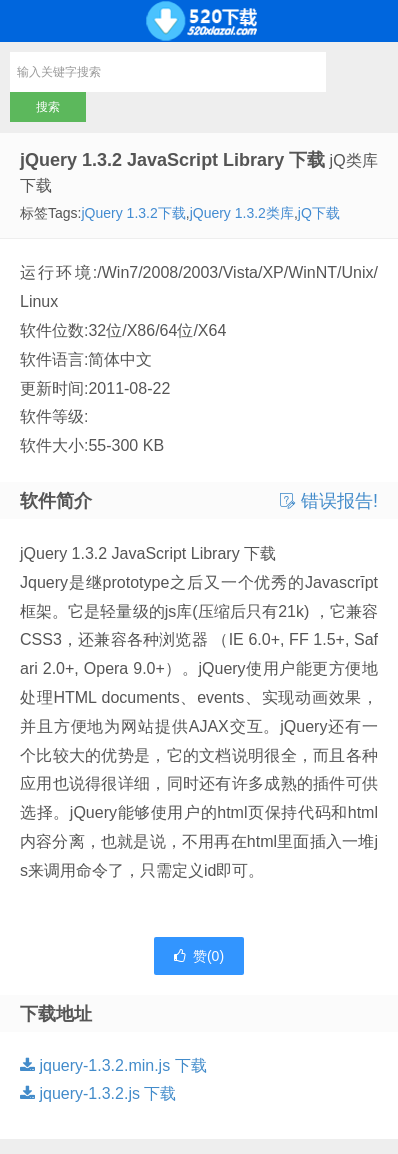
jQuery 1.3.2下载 (133, 213)
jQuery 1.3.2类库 (242, 213)
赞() (199, 956)
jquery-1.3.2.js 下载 (98, 1093)
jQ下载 (319, 213)
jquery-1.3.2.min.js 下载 (113, 1065)
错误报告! (329, 501)
